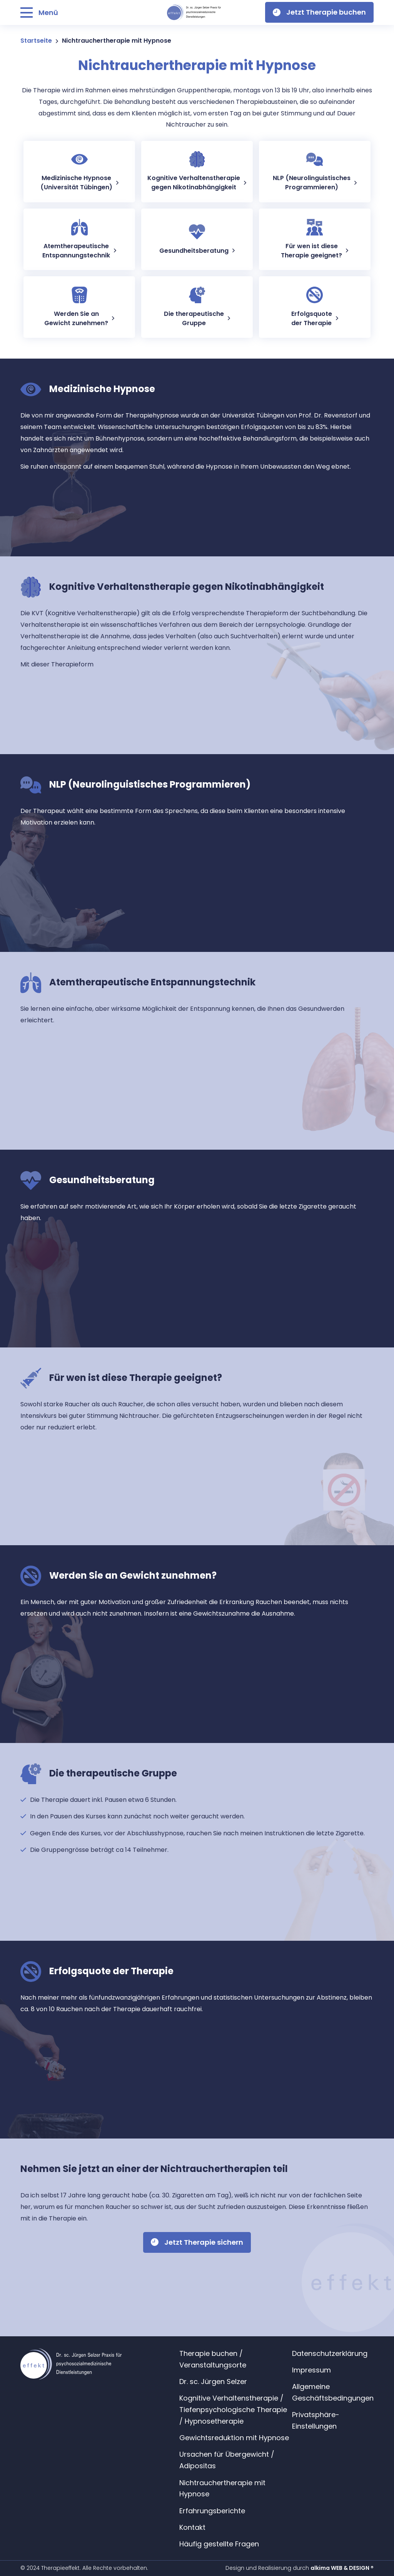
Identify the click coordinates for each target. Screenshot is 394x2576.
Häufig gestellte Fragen (219, 2544)
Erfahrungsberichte (212, 2511)
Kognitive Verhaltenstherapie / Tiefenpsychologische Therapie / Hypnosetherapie (233, 2409)
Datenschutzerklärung (329, 2353)
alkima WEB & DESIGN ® (342, 2568)
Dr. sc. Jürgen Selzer (213, 2381)
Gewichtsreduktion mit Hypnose (234, 2437)
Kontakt (192, 2527)
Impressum (311, 2370)
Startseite (36, 40)
